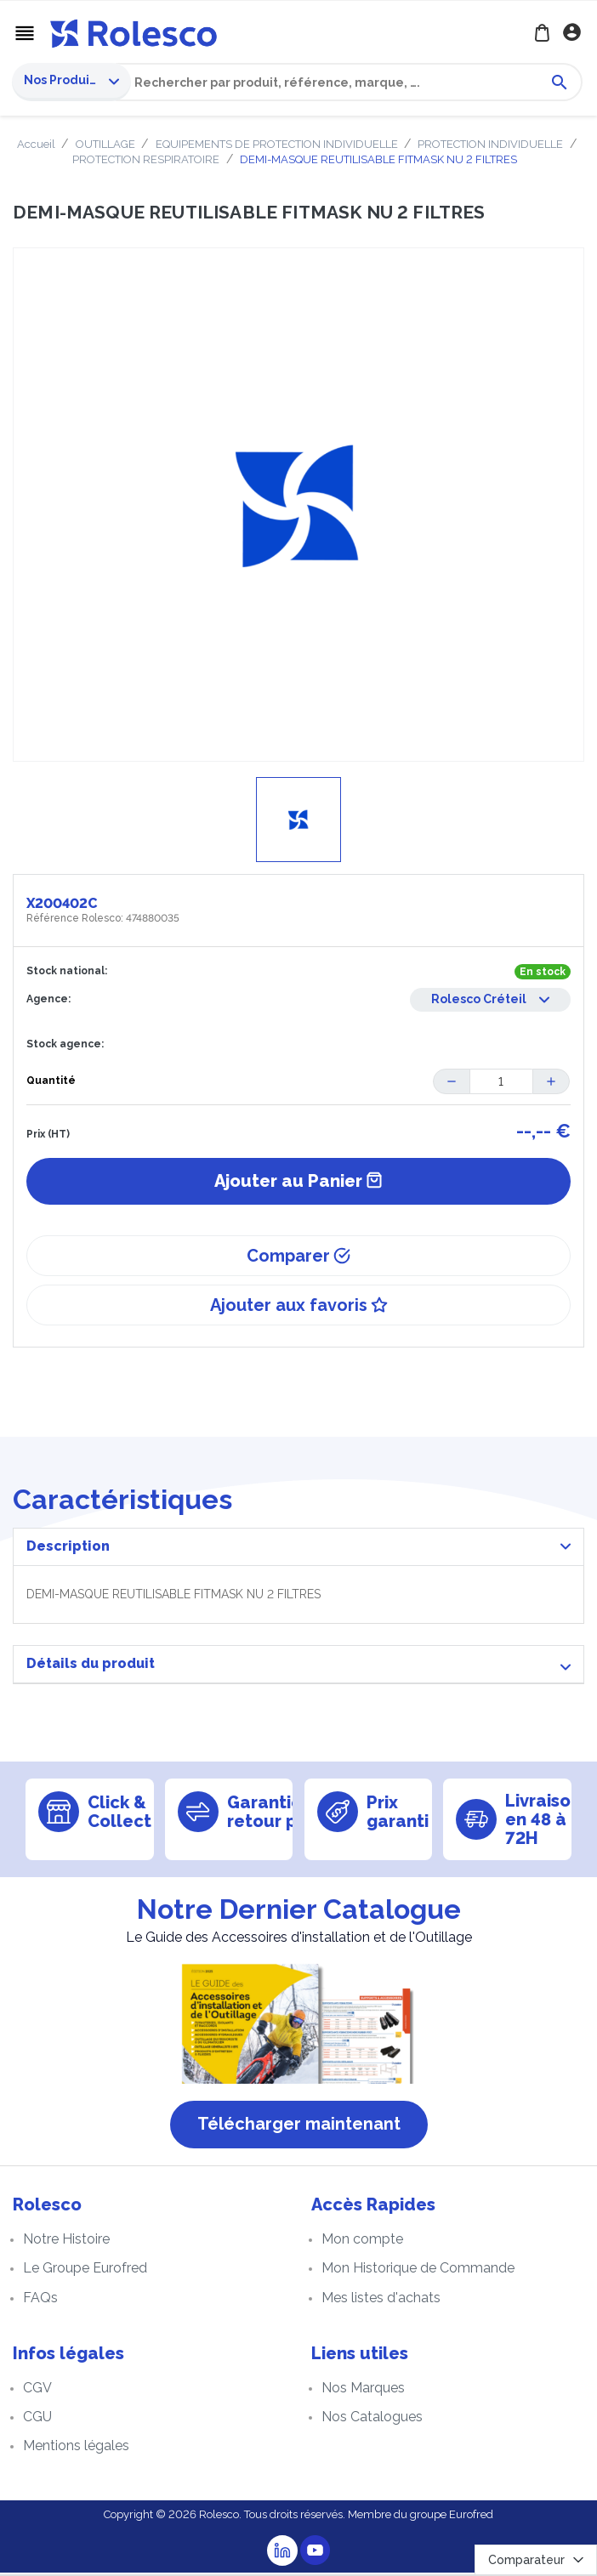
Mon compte (362, 2242)
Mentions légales (76, 2449)
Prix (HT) (48, 1137)
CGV (37, 2390)
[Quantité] (501, 1084)
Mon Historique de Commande (418, 2271)
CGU (37, 2420)
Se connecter (573, 33)
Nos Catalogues (372, 2420)
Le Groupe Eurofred (85, 2271)
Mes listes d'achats (381, 2300)
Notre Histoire (66, 2242)
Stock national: (66, 973)
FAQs (40, 2300)
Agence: (48, 1001)
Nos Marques (363, 2390)
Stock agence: (65, 1047)
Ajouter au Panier (298, 1184)
